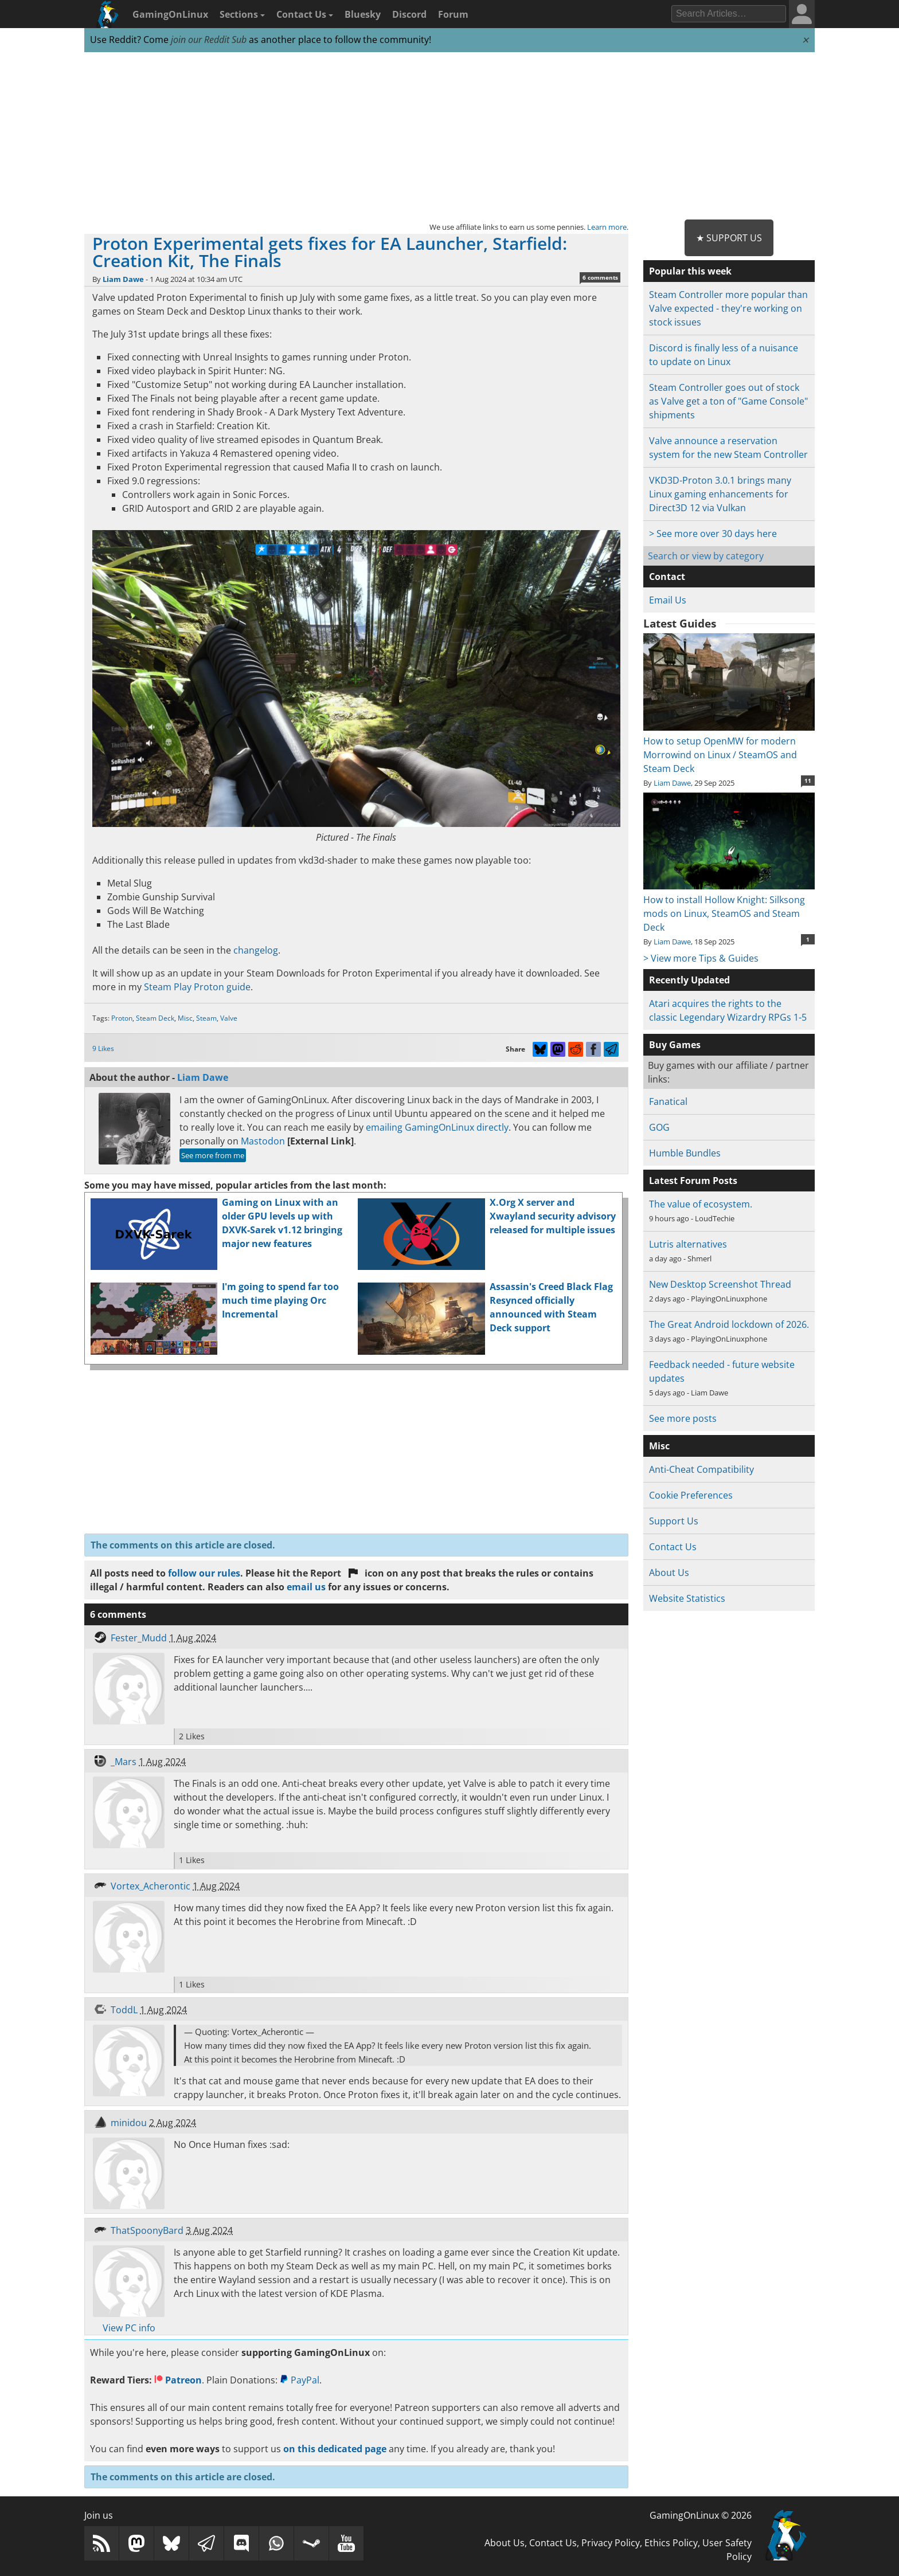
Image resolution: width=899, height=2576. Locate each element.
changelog (255, 950)
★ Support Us (729, 238)
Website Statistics (687, 1598)
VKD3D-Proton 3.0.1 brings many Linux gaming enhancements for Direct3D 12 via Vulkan (720, 494)
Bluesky (363, 14)
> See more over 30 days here (713, 533)
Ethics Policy (671, 2542)
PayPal (299, 2380)
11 (807, 781)
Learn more (607, 227)
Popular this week (690, 271)
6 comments (600, 277)
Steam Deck (155, 1018)
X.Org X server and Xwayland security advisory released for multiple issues (553, 1216)
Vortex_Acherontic (150, 1886)
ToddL (124, 2009)
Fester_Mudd (139, 1638)
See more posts (683, 1418)
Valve (228, 1018)
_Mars (123, 1761)
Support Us (673, 1521)
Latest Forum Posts (693, 1180)
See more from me (212, 1155)
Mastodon (263, 1141)
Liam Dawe (123, 279)
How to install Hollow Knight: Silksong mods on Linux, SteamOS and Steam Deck (729, 907)
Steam (206, 1018)
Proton (121, 1018)
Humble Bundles (685, 1153)
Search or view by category (706, 556)
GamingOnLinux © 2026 (701, 2515)
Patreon (178, 2380)
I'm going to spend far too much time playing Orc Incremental (280, 1300)
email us (306, 1587)
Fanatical (668, 1101)
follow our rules (204, 1573)
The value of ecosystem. (700, 1204)
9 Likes (103, 1048)
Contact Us (304, 14)
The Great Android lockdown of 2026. (729, 1324)
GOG (659, 1127)
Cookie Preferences (691, 1495)
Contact (667, 576)
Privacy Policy (610, 2542)
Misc (185, 1018)
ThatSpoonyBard (147, 2230)
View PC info (129, 2328)
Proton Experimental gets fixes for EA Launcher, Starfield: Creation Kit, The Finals (329, 252)
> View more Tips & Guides (701, 958)
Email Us (667, 600)
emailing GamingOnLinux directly (437, 1127)
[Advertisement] (449, 136)
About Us (669, 1572)
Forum (453, 14)
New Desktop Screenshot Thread (720, 1284)
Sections (242, 14)
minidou (129, 2122)
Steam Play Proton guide (197, 987)
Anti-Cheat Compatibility (701, 1469)
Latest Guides (679, 623)
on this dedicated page (334, 2448)
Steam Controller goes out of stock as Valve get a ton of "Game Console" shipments (728, 401)
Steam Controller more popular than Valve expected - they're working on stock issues (728, 308)
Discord (409, 14)
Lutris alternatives (688, 1244)
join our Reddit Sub (209, 39)
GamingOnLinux (170, 14)
